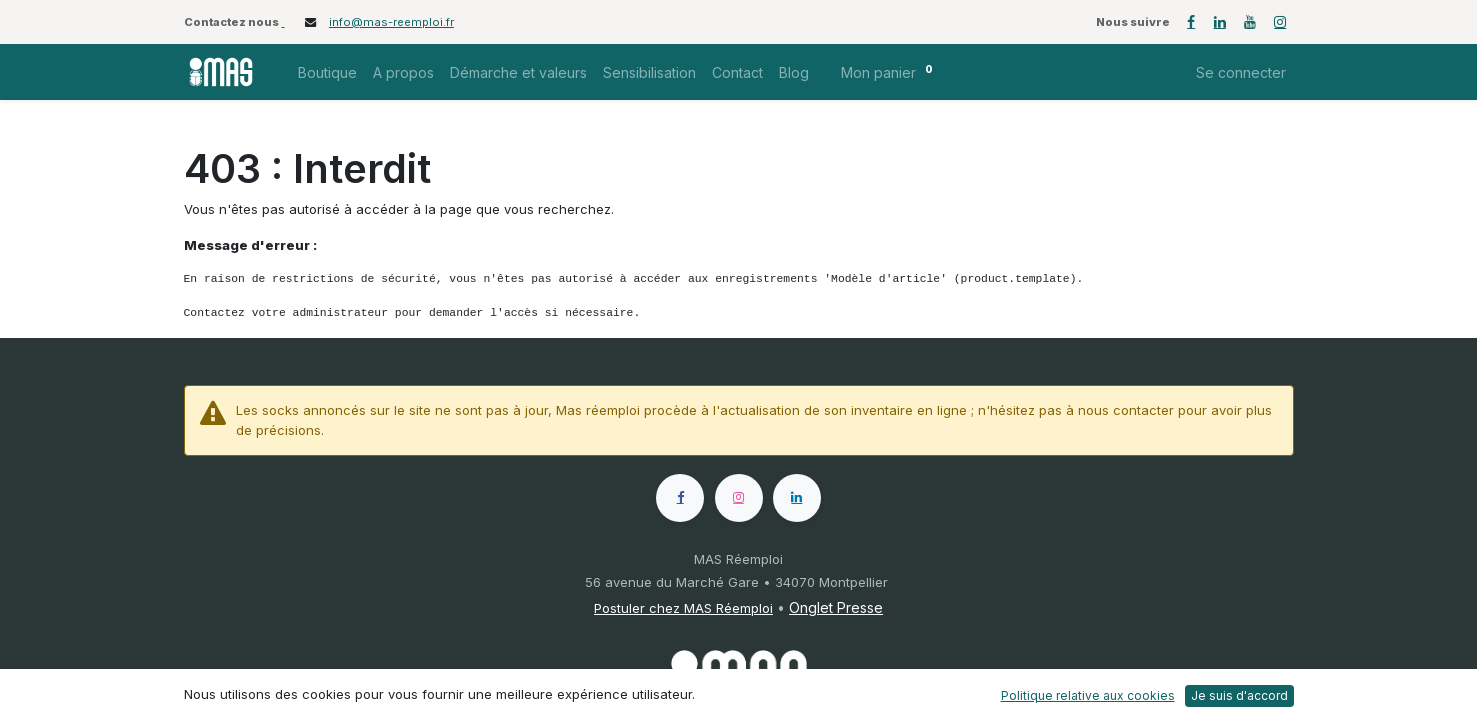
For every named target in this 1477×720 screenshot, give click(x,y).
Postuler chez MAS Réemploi (683, 608)
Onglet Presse (836, 607)
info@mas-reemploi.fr (391, 22)
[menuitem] (327, 72)
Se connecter (1241, 72)
